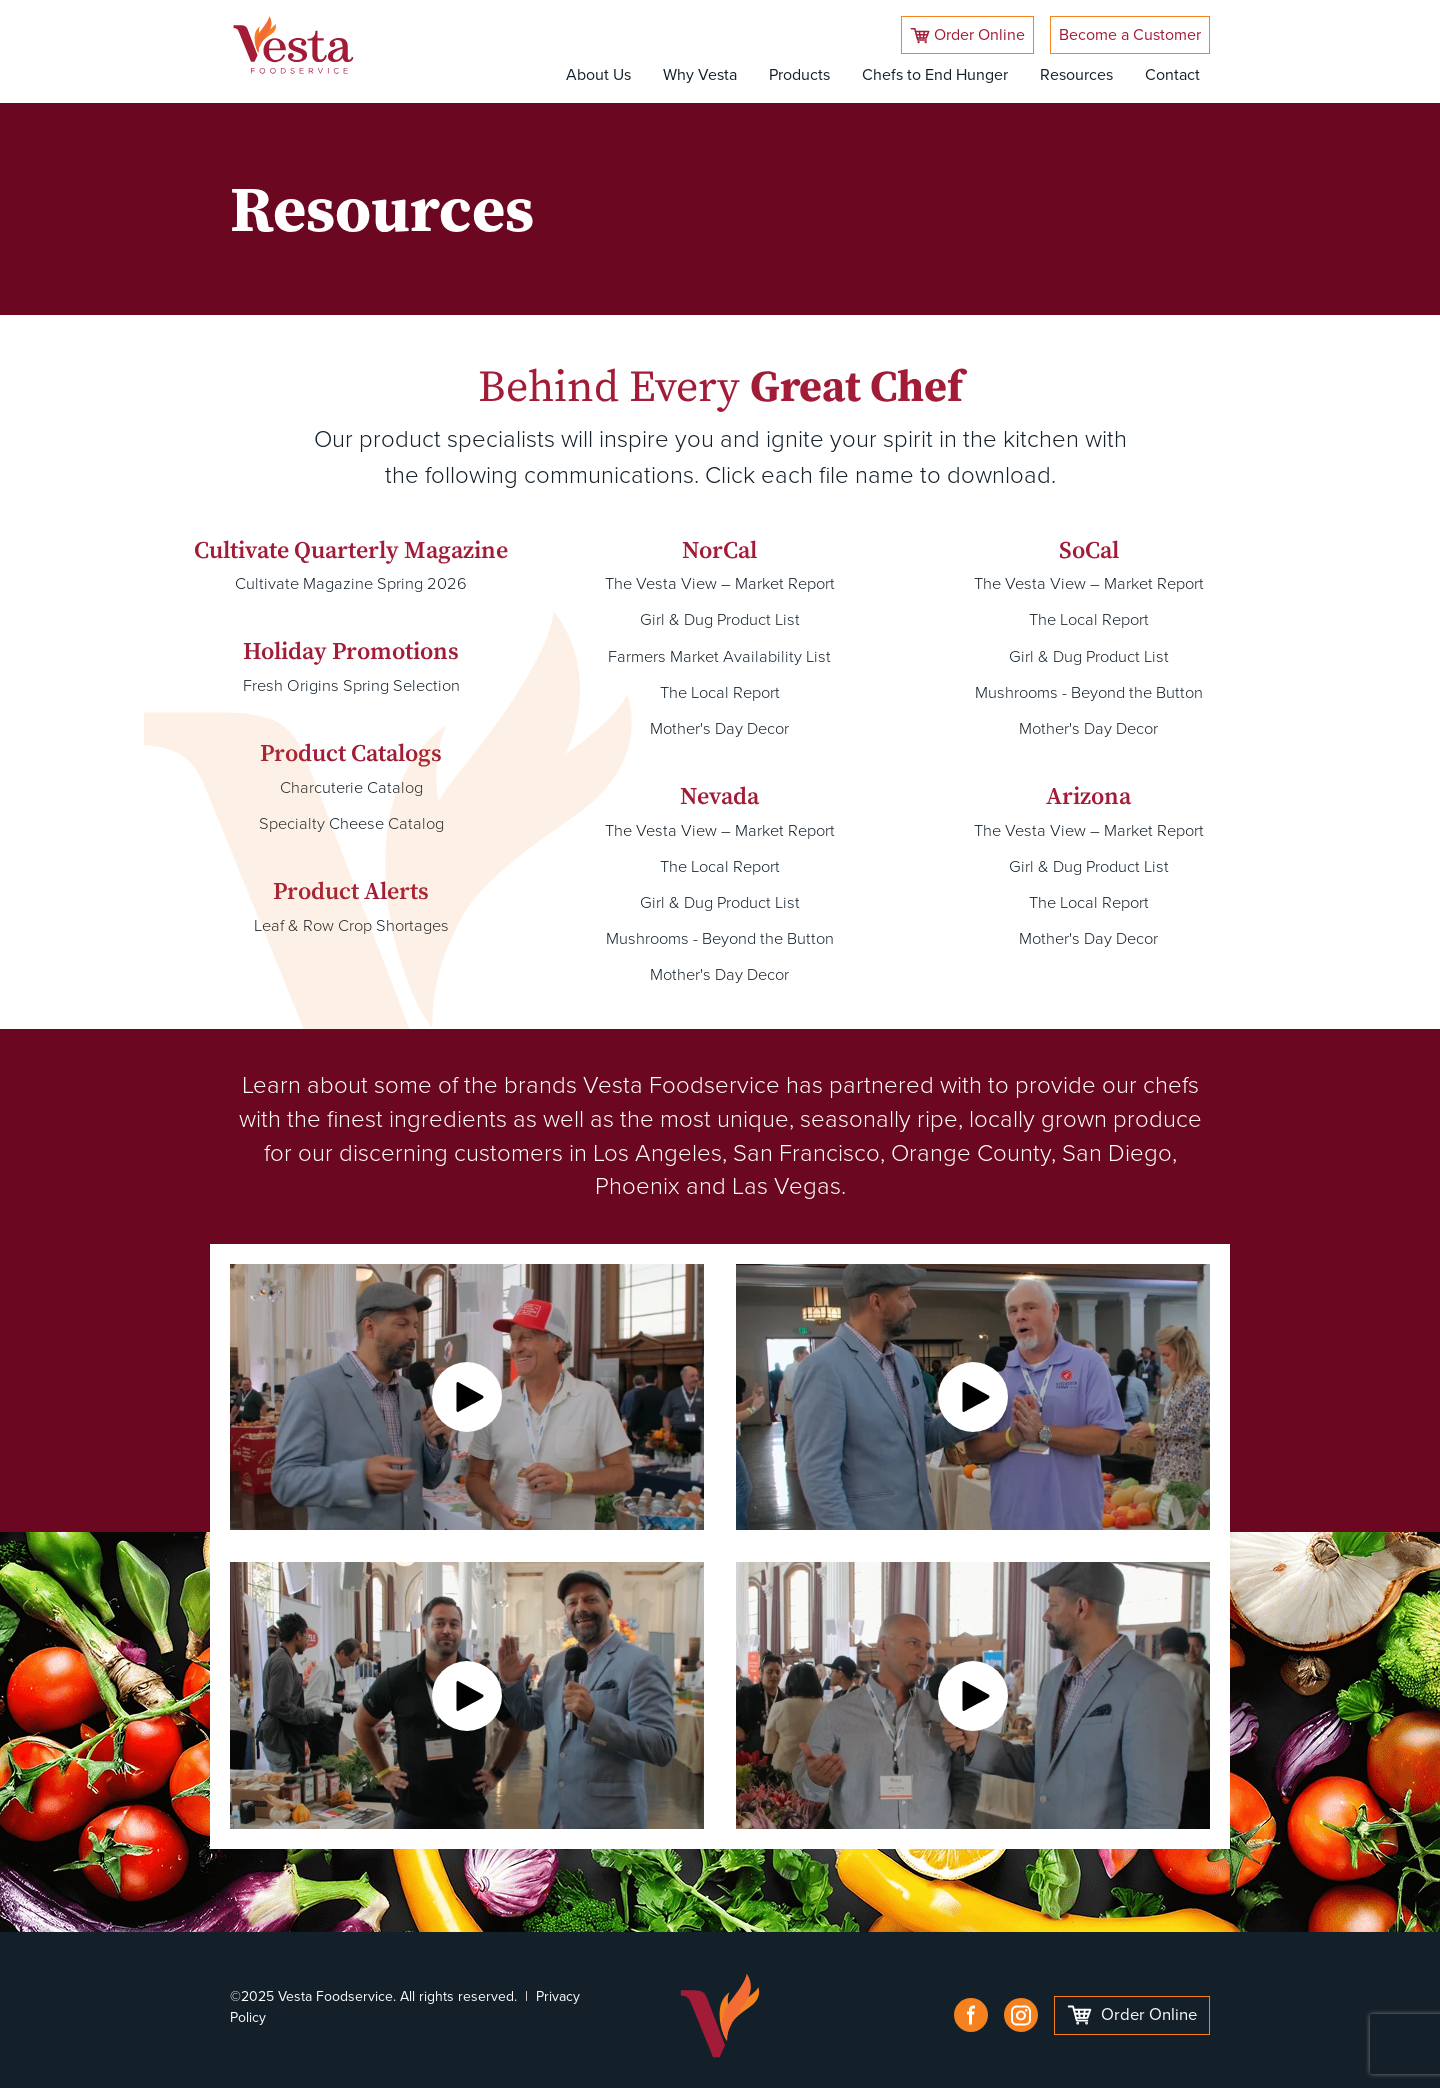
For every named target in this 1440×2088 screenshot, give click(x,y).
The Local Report (719, 689)
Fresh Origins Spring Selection (351, 684)
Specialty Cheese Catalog (351, 820)
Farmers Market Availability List (719, 654)
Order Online (967, 34)
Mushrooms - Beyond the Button (719, 930)
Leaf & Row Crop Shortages (351, 921)
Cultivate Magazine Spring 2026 (351, 583)
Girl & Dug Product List (720, 618)
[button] (467, 1387)
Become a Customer (1130, 34)
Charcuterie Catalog (351, 785)
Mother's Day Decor (720, 724)
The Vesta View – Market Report (720, 583)
